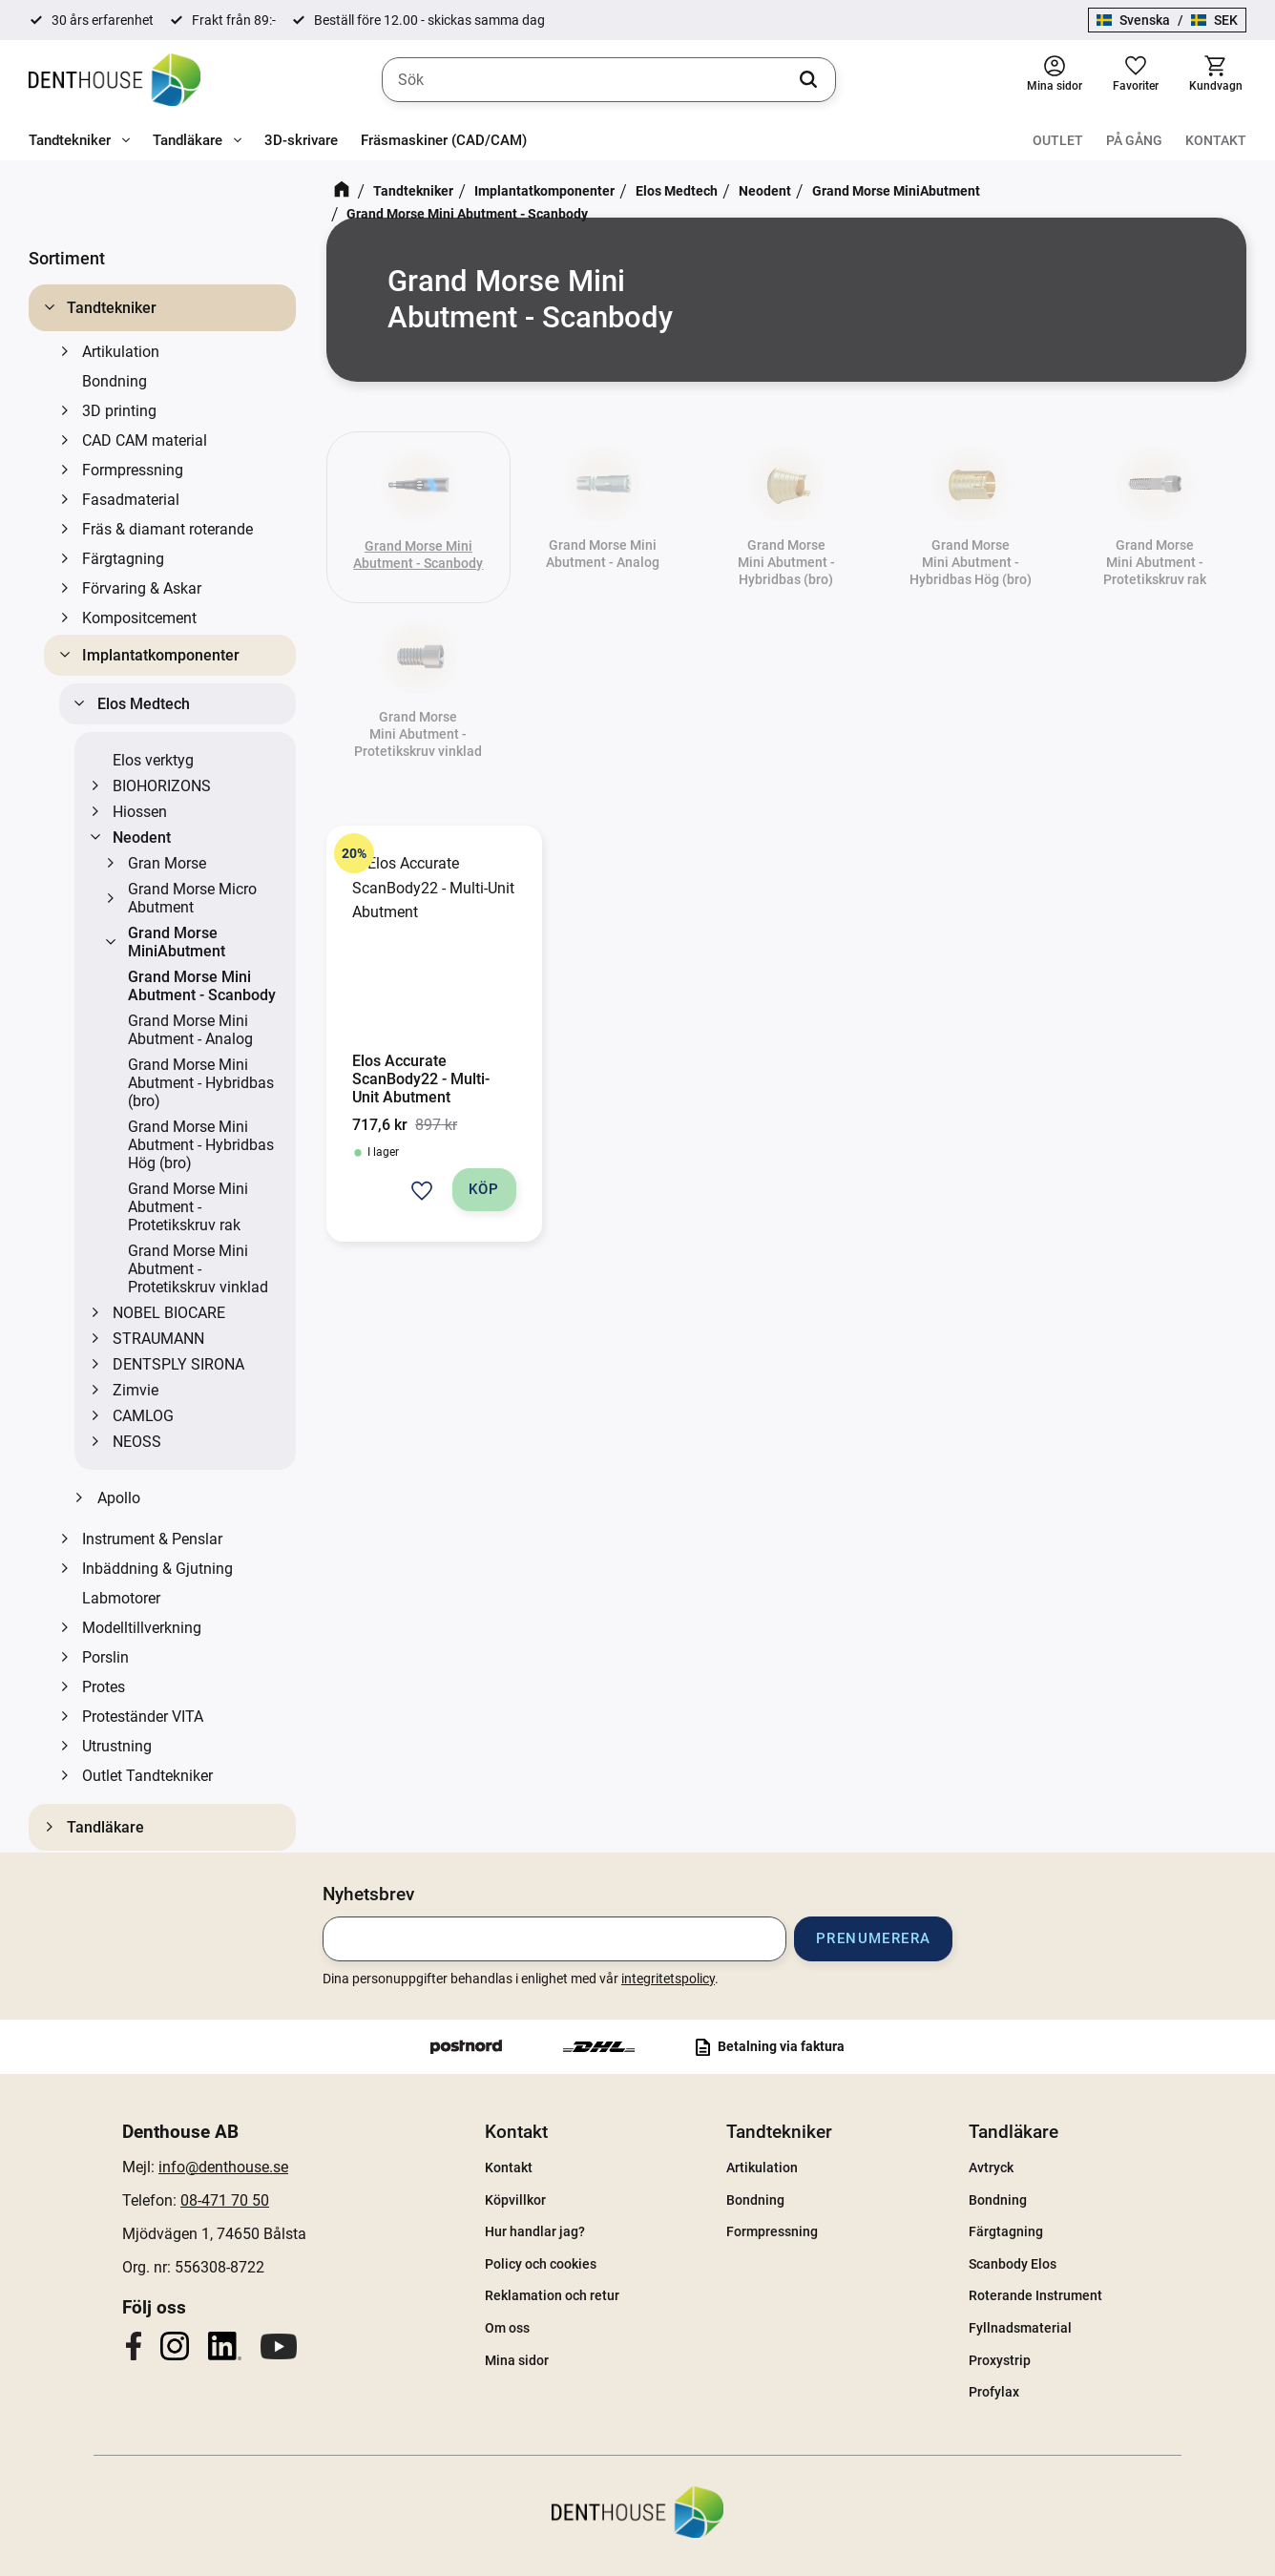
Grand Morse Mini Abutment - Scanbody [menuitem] (202, 986)
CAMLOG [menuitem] (143, 1416)
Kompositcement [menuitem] (139, 618)
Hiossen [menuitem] (140, 812)
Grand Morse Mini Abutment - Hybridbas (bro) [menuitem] (201, 1083)
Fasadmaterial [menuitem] (130, 500)
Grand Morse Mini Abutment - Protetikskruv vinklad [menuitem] (198, 1269)
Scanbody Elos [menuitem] (1012, 2264)
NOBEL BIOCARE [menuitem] (169, 1313)
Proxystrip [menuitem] (1000, 2360)
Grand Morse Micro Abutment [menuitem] (192, 898)
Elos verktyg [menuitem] (153, 760)
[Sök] (808, 80)
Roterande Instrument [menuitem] (1035, 2295)
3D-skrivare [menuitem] (301, 140)
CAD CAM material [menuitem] (144, 440)
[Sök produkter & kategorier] (609, 80)
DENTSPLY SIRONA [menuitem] (178, 1364)
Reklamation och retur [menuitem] (552, 2295)
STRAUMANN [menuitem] (158, 1339)
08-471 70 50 (224, 2200)
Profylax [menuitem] (994, 2391)
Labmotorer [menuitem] (121, 1598)
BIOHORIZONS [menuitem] (162, 786)
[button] (1135, 79)
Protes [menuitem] (103, 1687)
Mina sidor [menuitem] (517, 2360)
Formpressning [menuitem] (132, 470)
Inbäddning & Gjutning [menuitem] (157, 1569)
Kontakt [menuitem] (1215, 140)
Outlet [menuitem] (1058, 140)
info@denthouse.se (223, 2167)
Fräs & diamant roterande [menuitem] (167, 529)
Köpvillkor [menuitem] (515, 2200)
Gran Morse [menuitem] (167, 863)
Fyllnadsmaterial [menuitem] (1020, 2327)
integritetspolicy (668, 1978)
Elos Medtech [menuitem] (143, 704)
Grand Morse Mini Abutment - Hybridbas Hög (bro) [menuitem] (201, 1145)
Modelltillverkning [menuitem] (141, 1628)
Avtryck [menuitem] (991, 2167)
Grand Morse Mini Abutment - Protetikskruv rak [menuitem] (188, 1207)
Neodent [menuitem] (142, 837)
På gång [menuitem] (1134, 140)
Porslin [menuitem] (105, 1657)
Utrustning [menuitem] (117, 1746)
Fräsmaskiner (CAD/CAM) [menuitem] (444, 140)
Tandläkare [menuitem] (187, 140)
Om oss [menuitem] (507, 2327)
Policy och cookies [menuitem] (540, 2264)
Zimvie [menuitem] (135, 1390)
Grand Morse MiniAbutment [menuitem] (176, 942)
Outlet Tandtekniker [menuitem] (147, 1776)
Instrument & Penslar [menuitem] (152, 1539)
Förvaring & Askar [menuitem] (141, 588)
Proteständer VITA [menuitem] (142, 1716)
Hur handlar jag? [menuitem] (535, 2231)
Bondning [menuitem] (114, 381)
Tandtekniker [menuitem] (70, 140)
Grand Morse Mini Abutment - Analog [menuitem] (190, 1030)
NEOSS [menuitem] (137, 1442)
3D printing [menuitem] (119, 411)
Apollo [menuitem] (118, 1498)
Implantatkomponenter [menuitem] (161, 655)
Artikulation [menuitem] (120, 352)
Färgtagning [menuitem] (123, 559)
